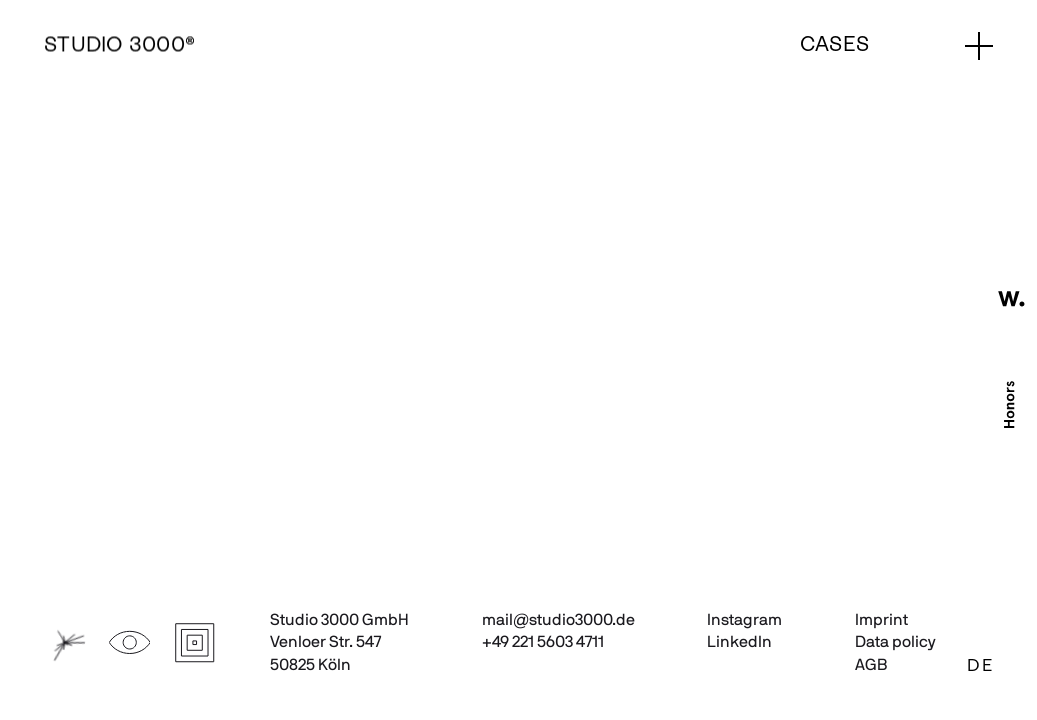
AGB (871, 665)
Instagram (744, 620)
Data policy (895, 642)
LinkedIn (739, 642)
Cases (834, 45)
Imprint (881, 620)
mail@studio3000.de (558, 620)
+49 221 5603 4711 (543, 642)
